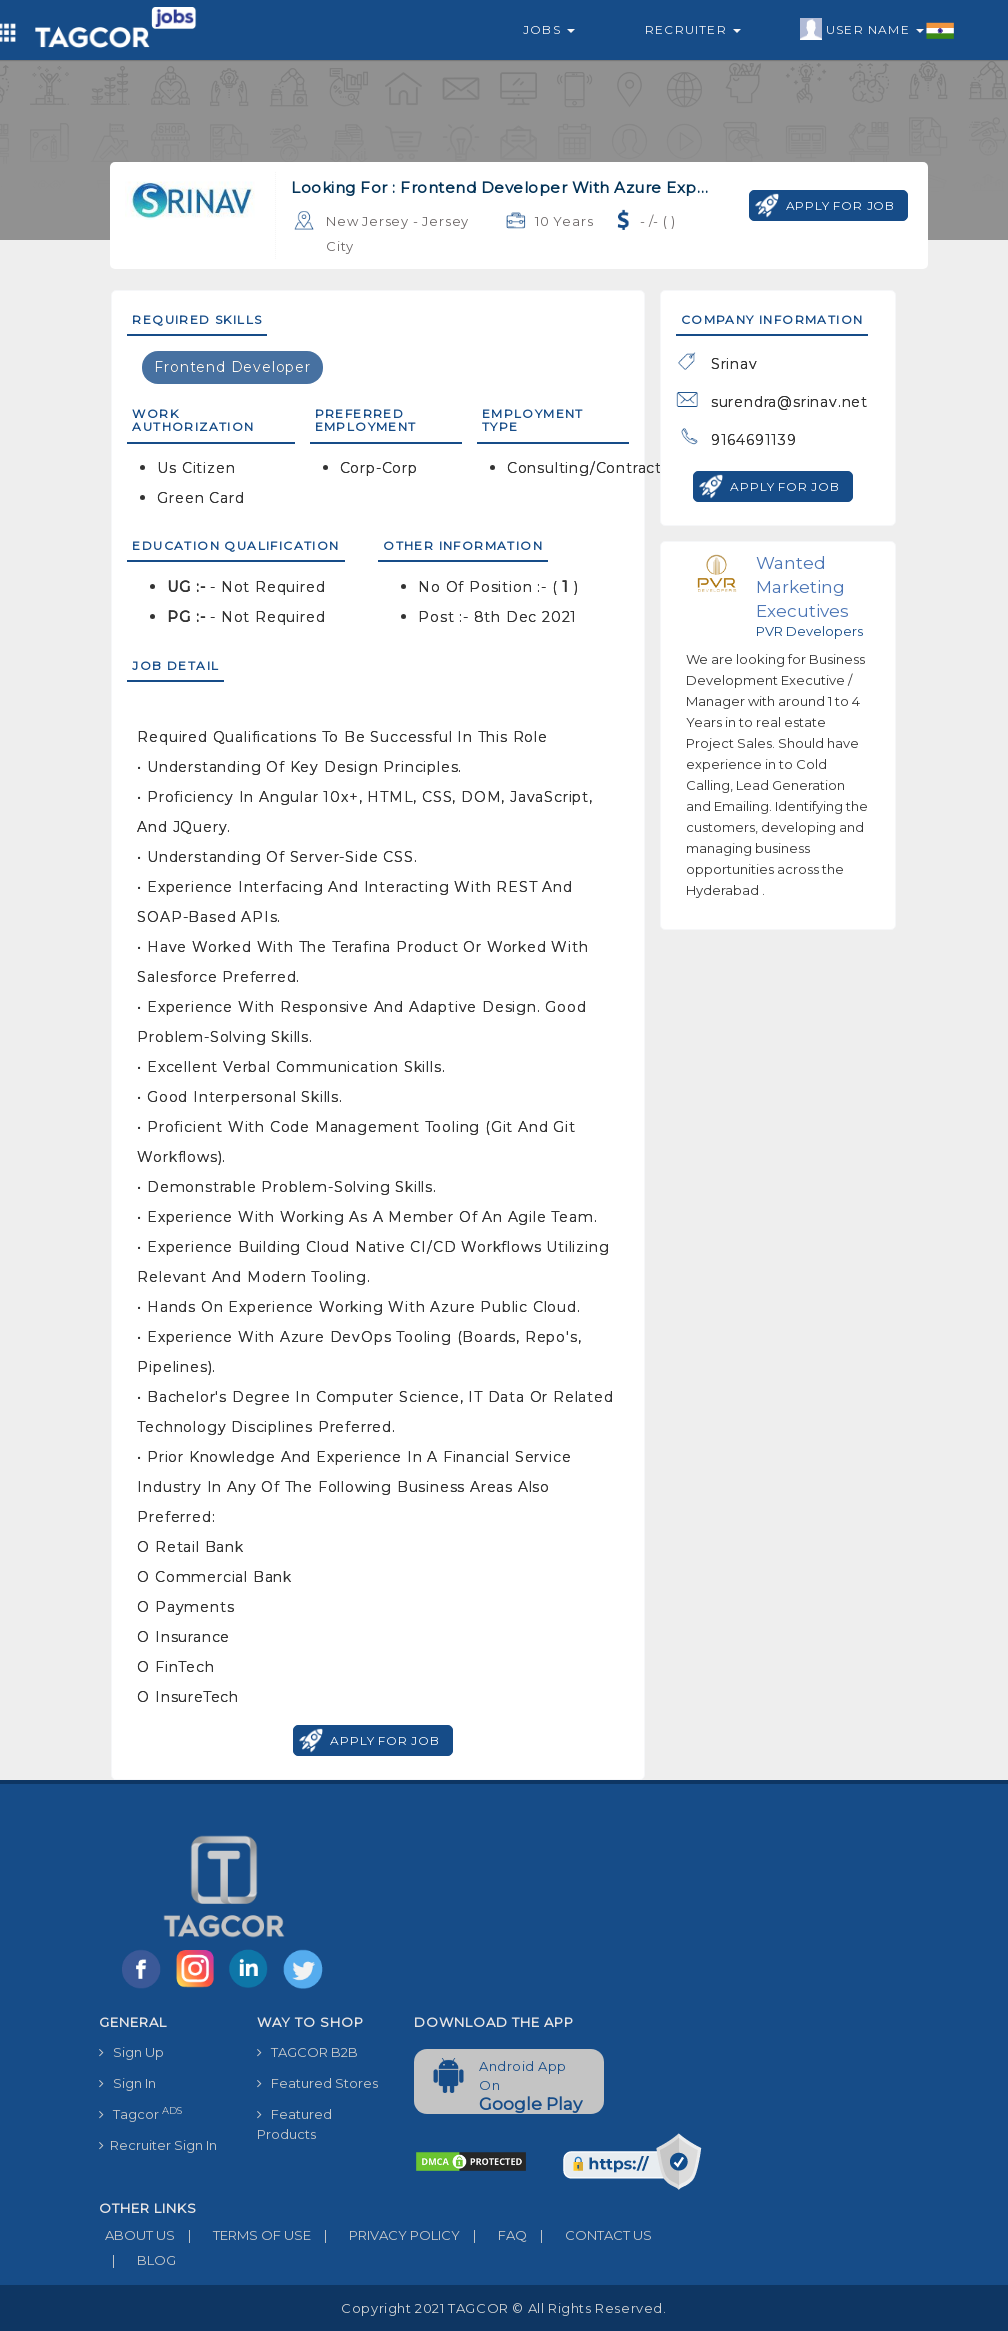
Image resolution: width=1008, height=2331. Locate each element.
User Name (877, 30)
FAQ (493, 2235)
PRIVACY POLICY (385, 2235)
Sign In (127, 2083)
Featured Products (294, 2124)
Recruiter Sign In (158, 2145)
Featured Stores (317, 2083)
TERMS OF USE (243, 2235)
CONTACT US (589, 2235)
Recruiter (693, 29)
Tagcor (140, 2113)
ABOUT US (137, 2235)
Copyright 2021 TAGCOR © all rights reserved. (503, 2308)
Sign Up (131, 2052)
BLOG (137, 2260)
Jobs (549, 29)
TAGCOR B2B (307, 2052)
